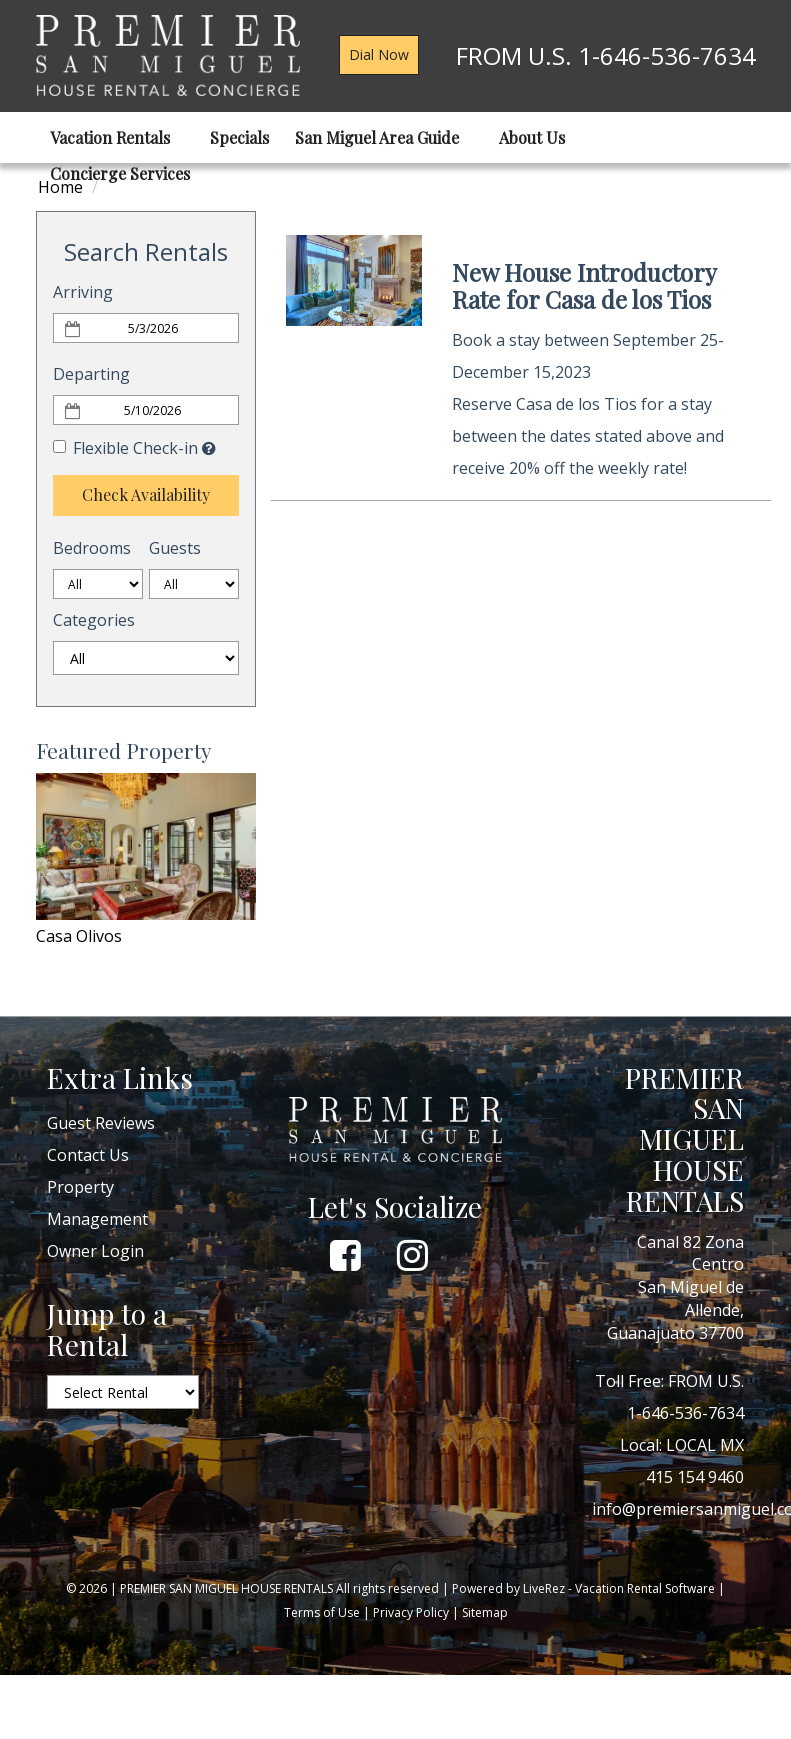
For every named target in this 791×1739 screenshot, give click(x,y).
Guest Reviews (101, 1123)
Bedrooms (92, 548)
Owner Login (95, 1251)
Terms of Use (322, 1612)
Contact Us (88, 1155)
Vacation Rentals (117, 137)
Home (60, 187)
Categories (94, 620)
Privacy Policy (411, 1612)
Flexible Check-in (125, 448)
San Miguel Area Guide (384, 137)
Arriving (83, 292)
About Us (539, 137)
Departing (91, 374)
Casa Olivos (79, 936)
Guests (175, 548)
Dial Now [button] (379, 54)
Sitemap (485, 1612)
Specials (239, 137)
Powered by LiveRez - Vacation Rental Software (583, 1588)
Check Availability (146, 494)
